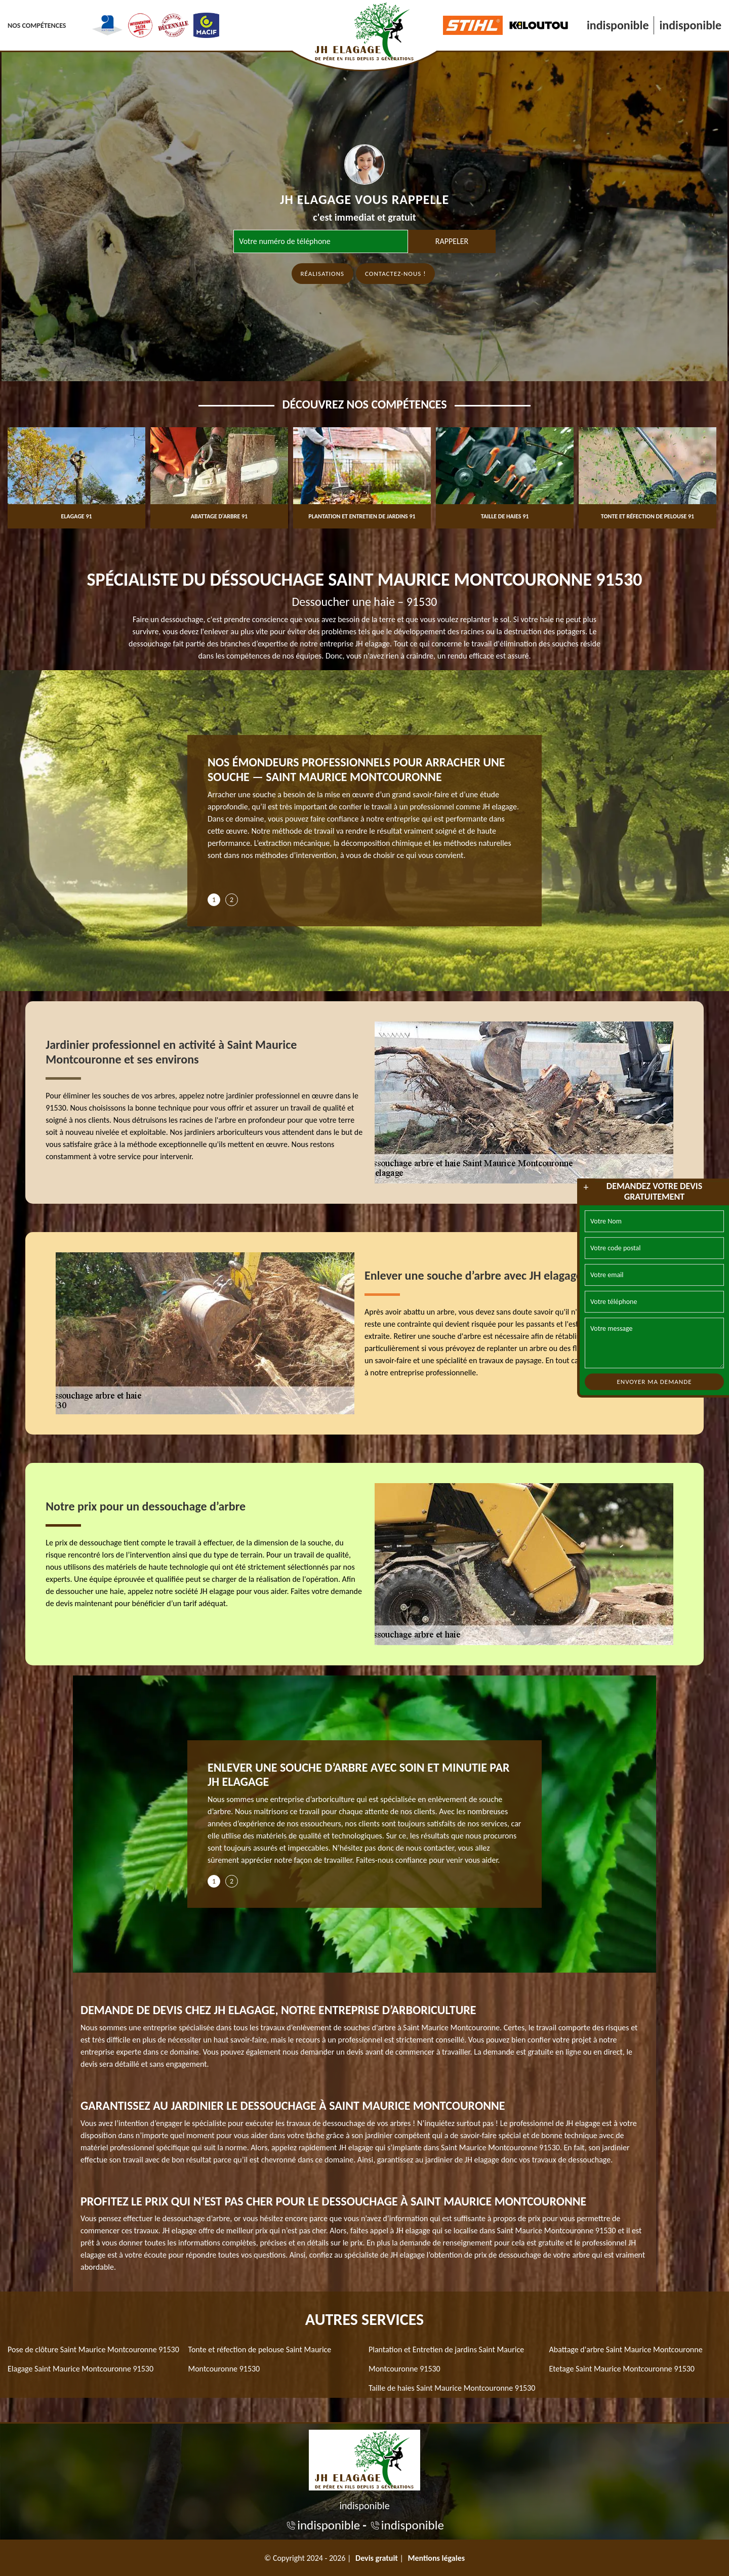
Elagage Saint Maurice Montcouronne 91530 (80, 2369)
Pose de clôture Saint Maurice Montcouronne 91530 (93, 2349)
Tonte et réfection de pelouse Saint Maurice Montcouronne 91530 (260, 2359)
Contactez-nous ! (395, 273)
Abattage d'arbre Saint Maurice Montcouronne (626, 2349)
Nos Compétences (37, 25)
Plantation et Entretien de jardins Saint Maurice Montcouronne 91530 (446, 2359)
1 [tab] (214, 899)
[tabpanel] (364, 812)
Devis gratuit (376, 2558)
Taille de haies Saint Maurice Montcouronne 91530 (452, 2388)
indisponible (618, 25)
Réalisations (323, 273)
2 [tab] (231, 899)
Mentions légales (436, 2558)
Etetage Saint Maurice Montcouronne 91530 (622, 2369)
